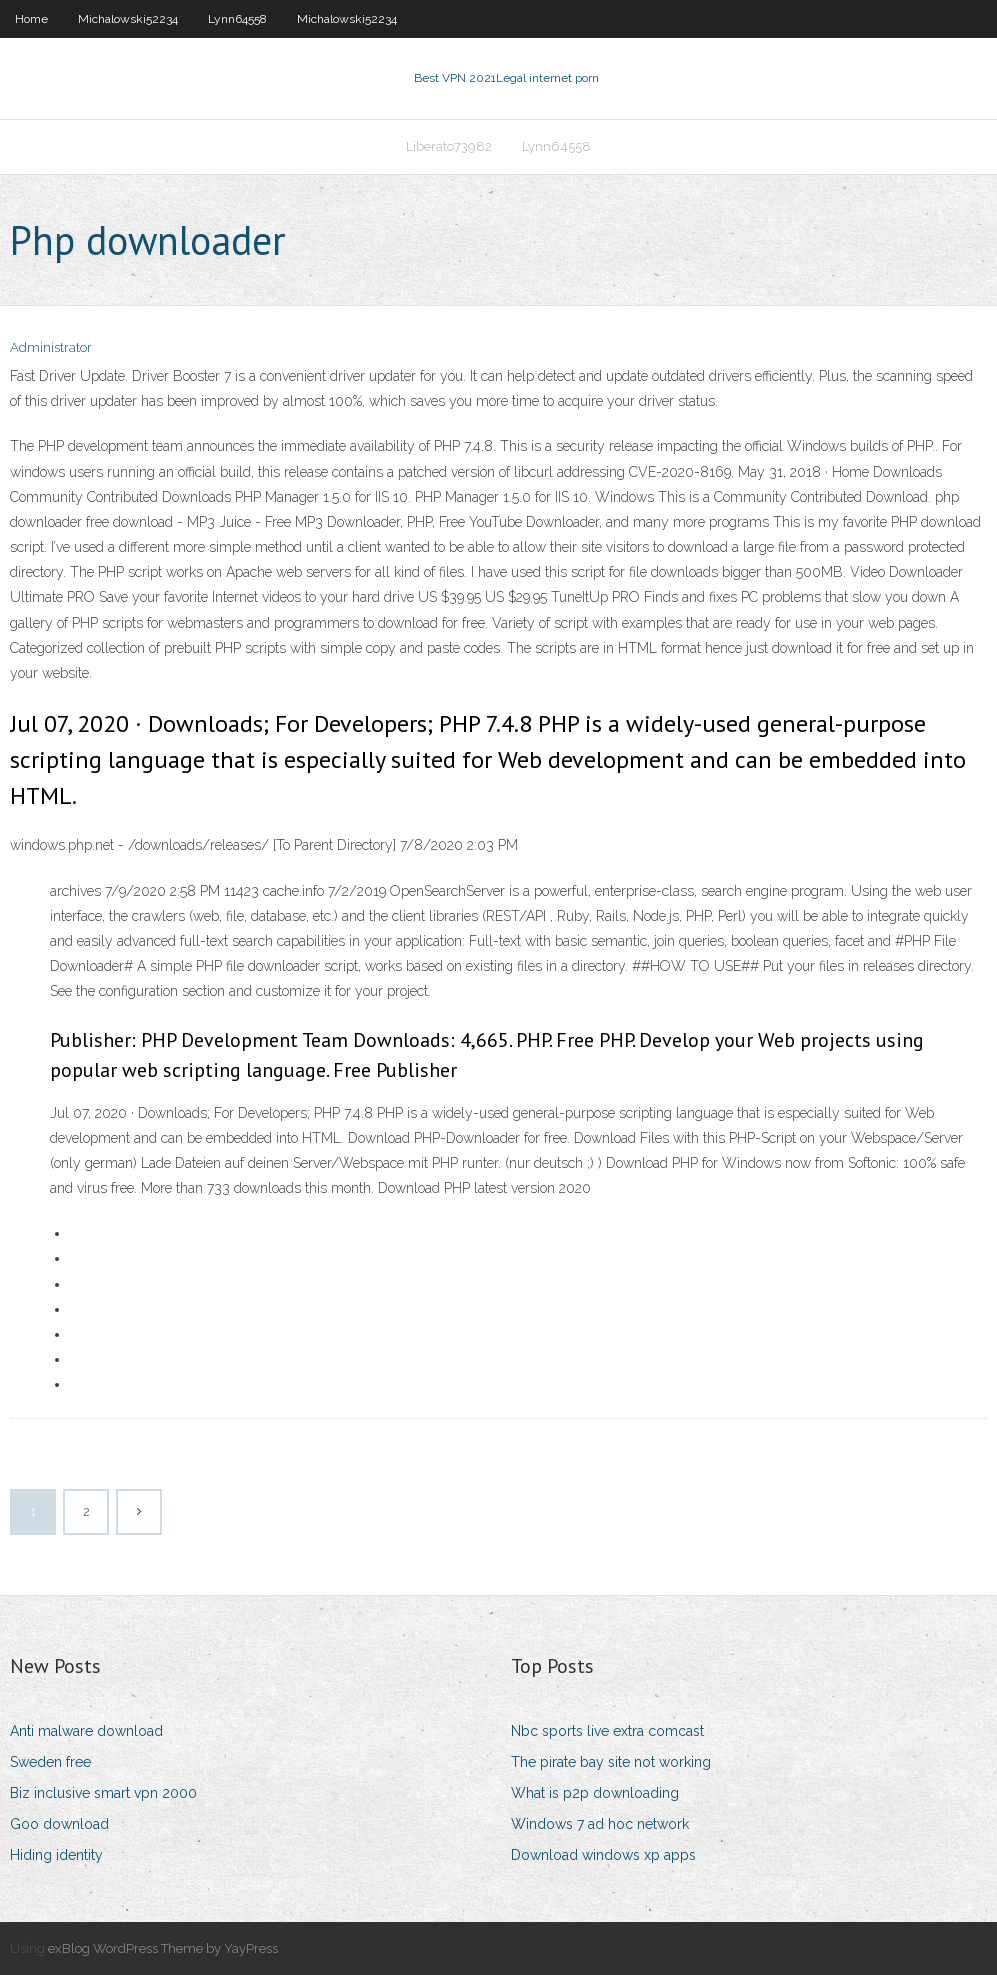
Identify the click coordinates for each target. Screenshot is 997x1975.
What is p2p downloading (595, 1793)
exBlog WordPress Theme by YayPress (163, 1948)
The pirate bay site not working (611, 1762)
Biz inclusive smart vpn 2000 (103, 1793)
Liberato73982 (449, 146)
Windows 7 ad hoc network (600, 1824)
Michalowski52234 (128, 19)
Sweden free (50, 1762)
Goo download (59, 1824)
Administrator (51, 347)
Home (31, 19)
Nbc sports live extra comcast (607, 1731)
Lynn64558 (237, 19)
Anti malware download (86, 1731)
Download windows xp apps (603, 1855)
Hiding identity (56, 1855)
